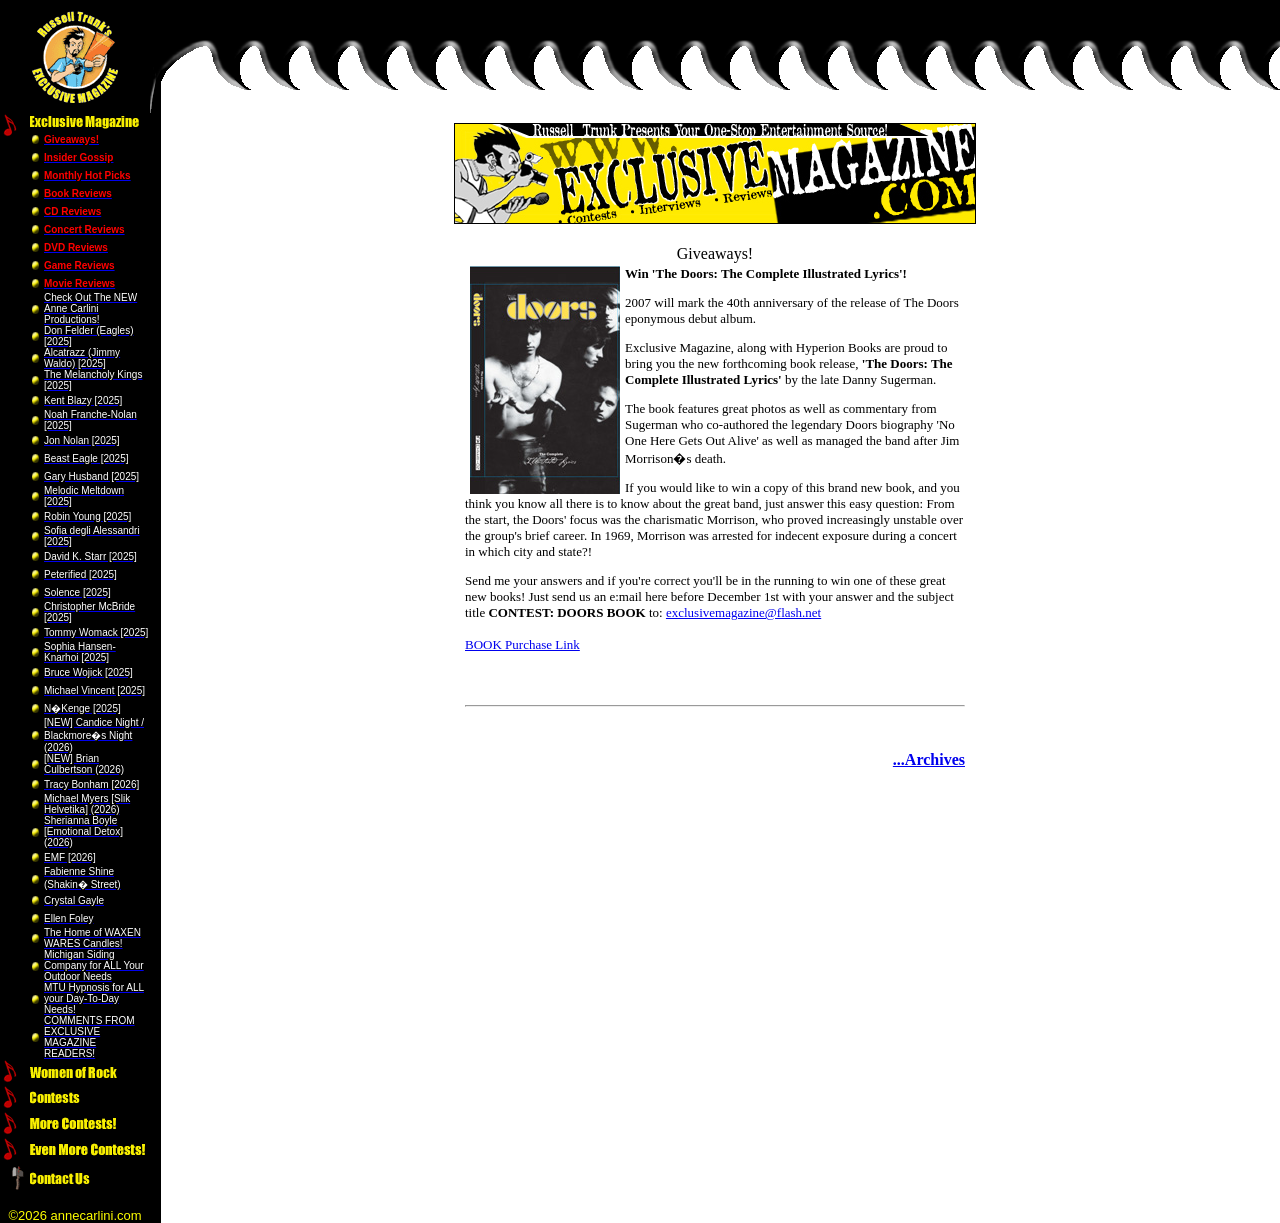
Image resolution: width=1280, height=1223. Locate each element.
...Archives (929, 759)
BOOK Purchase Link (522, 644)
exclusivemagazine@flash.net (743, 612)
